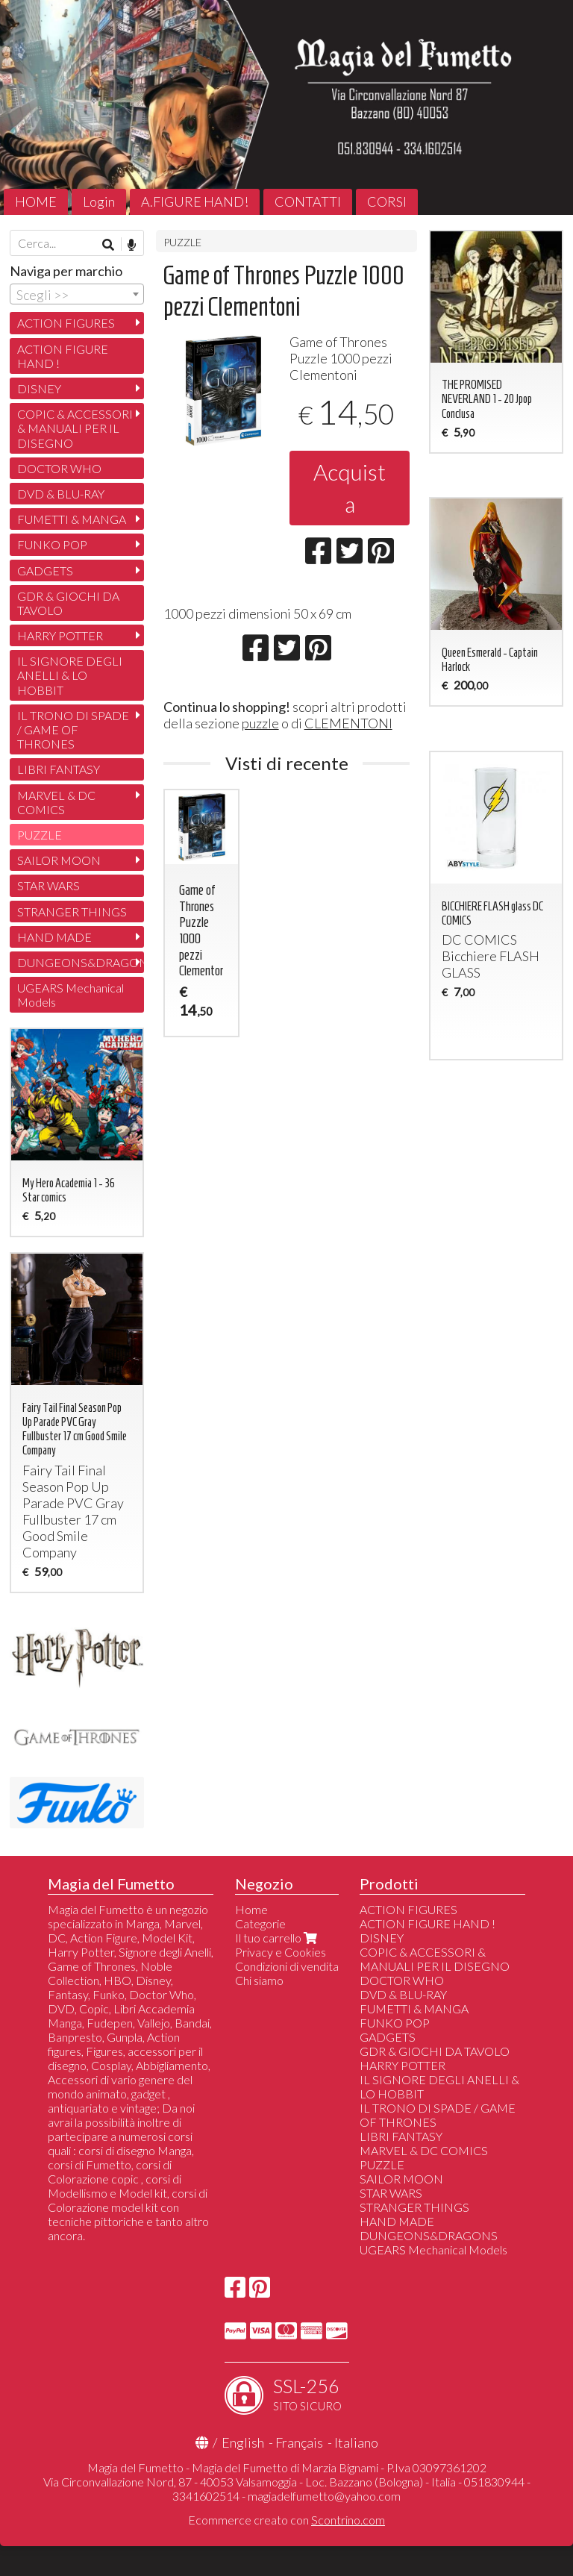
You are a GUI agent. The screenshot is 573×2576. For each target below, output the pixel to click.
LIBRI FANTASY (58, 769)
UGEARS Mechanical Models (70, 995)
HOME (36, 201)
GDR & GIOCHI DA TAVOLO (68, 603)
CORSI (387, 201)
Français (299, 2442)
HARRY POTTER (60, 635)
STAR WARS (48, 885)
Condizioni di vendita (287, 1966)
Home (251, 1909)
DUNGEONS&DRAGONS (80, 962)
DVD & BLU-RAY (60, 494)
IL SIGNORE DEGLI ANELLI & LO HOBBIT (69, 675)
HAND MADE (54, 937)
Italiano (356, 2442)
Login (99, 201)
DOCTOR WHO (59, 468)
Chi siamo (259, 1980)
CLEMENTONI (348, 723)
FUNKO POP (52, 544)
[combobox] (77, 294)
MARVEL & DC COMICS (56, 802)
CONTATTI (308, 201)
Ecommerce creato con (286, 2520)
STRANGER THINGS (72, 911)
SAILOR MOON (59, 860)
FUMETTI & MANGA (71, 519)
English (243, 2442)
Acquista (349, 487)
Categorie (260, 1923)
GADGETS (45, 570)
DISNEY (39, 388)
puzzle (260, 723)
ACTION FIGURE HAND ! (62, 356)
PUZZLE (182, 242)
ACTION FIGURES (66, 323)
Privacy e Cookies (280, 1952)
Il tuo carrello (277, 1938)
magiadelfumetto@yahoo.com (324, 2496)
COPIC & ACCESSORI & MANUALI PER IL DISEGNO (75, 428)
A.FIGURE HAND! (194, 201)
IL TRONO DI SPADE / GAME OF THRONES (73, 729)
